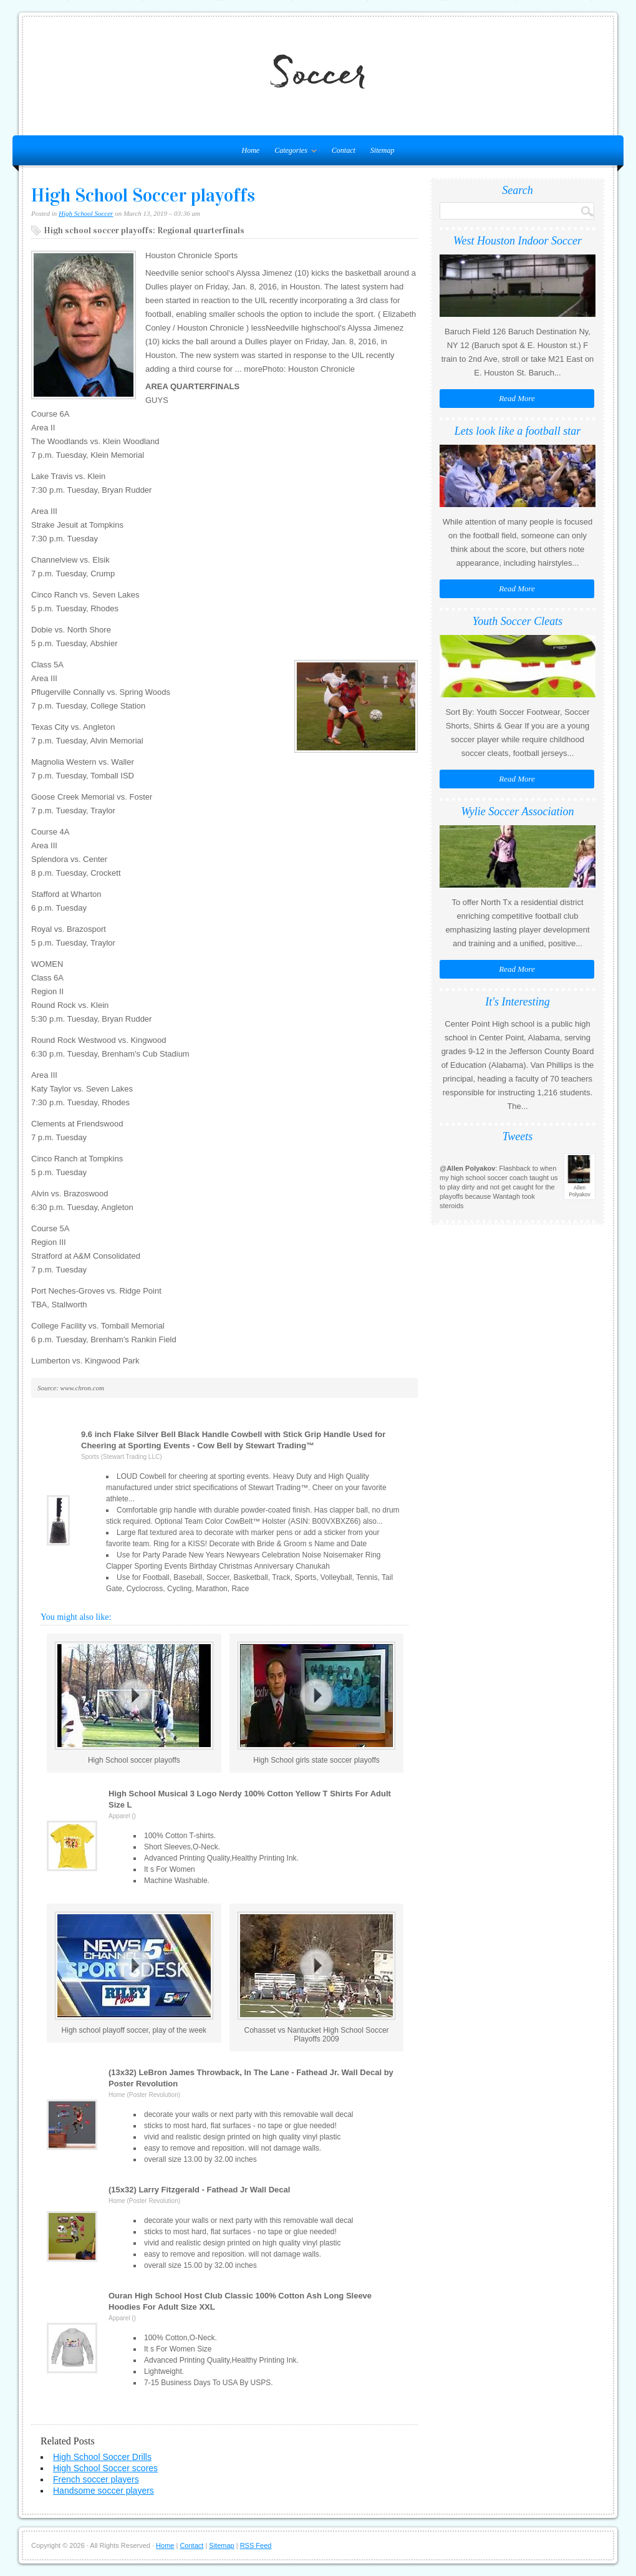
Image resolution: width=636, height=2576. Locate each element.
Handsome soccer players (103, 2491)
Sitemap (382, 150)
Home (165, 2545)
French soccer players (96, 2479)
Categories (292, 153)
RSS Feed (256, 2545)
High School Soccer (86, 213)
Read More (517, 398)
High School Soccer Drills (102, 2457)
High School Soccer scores (105, 2468)
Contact (343, 150)
